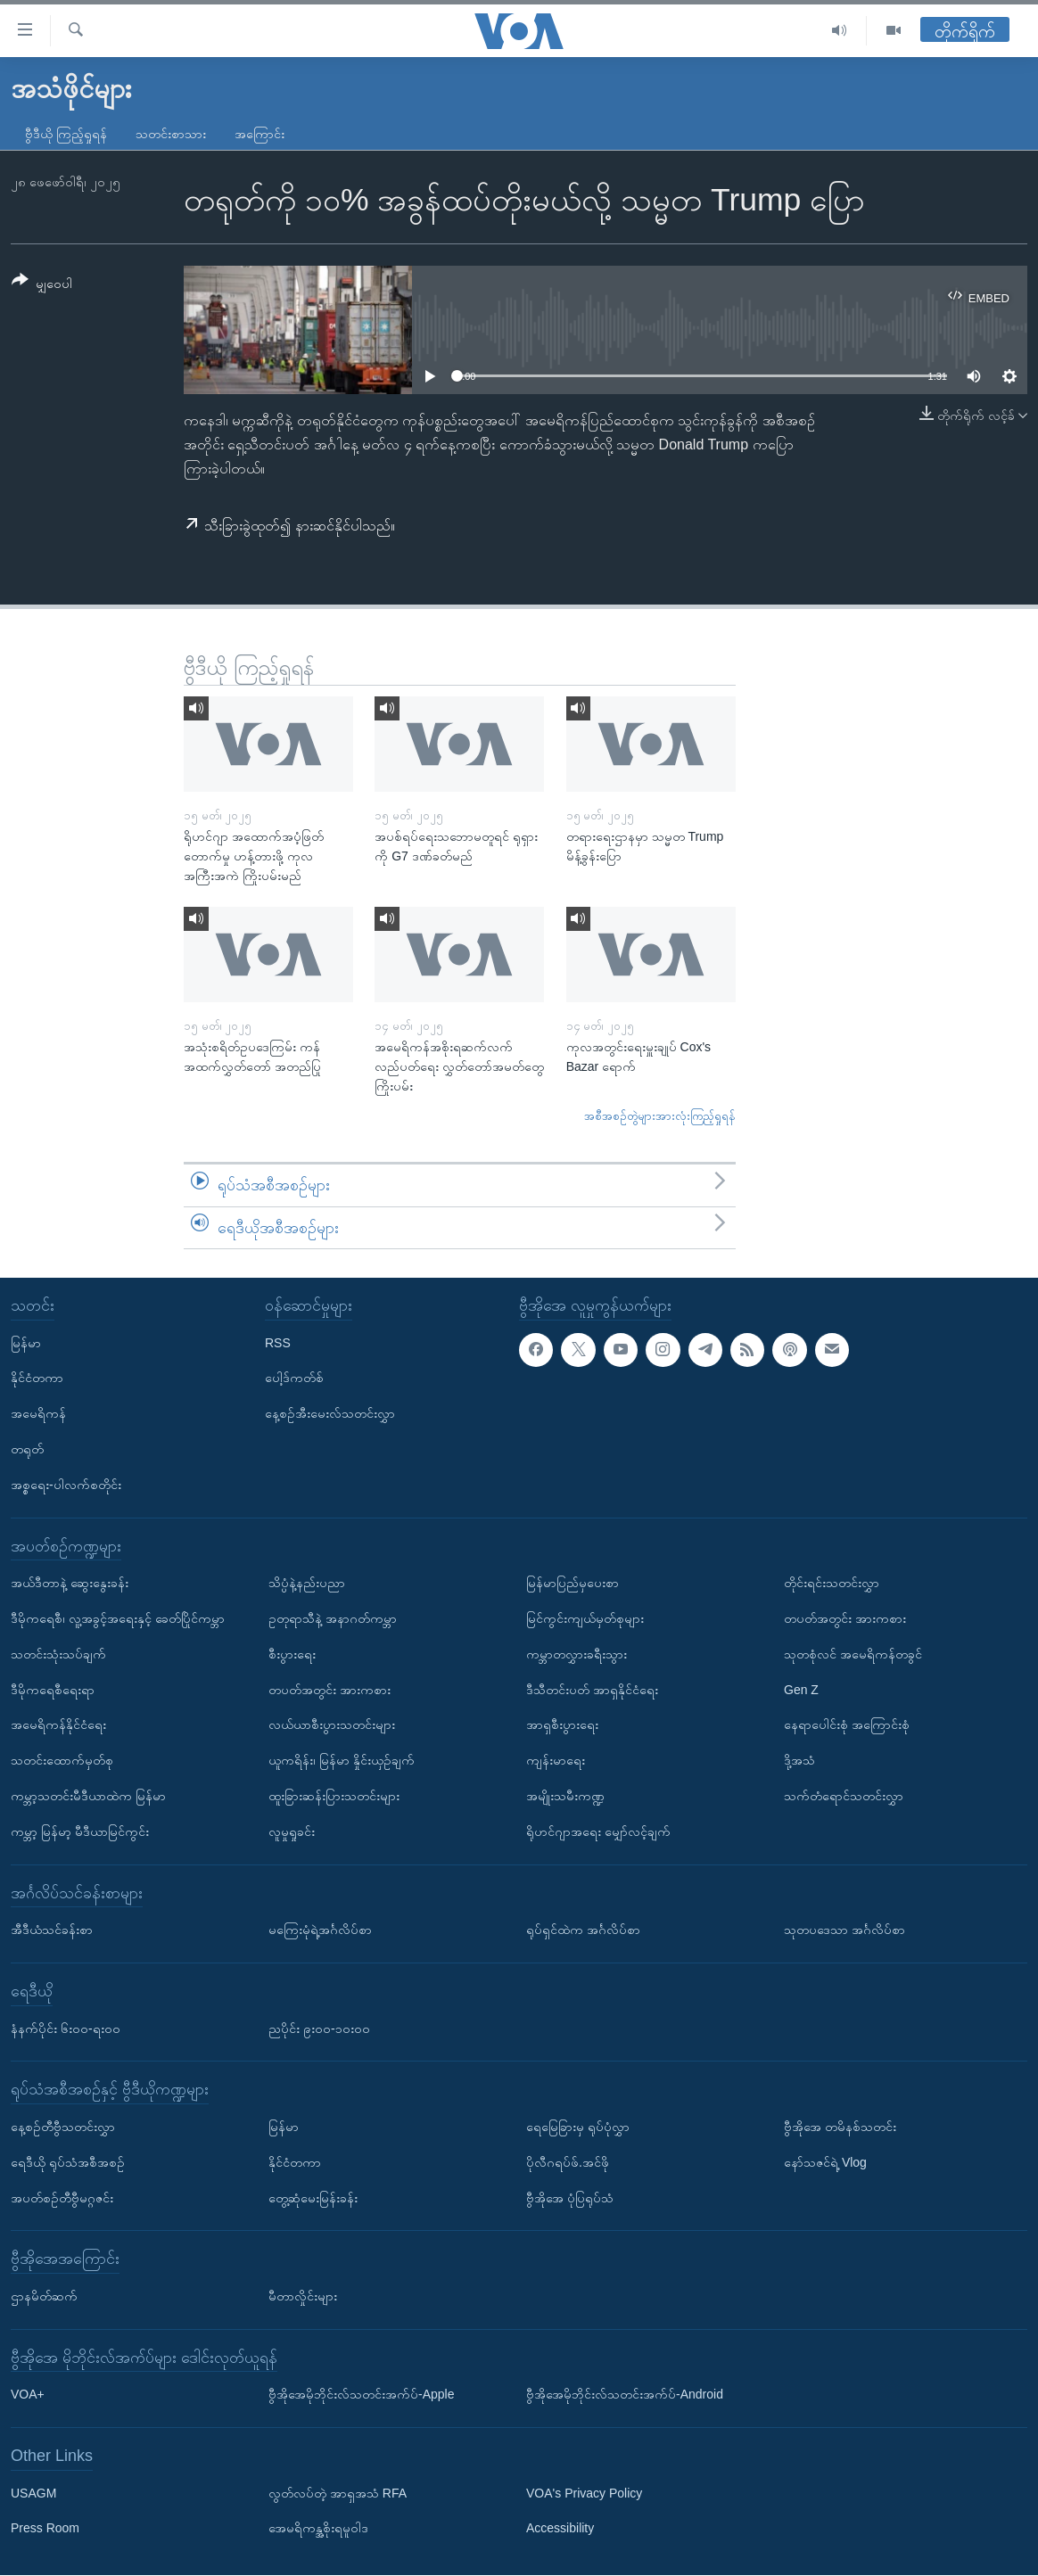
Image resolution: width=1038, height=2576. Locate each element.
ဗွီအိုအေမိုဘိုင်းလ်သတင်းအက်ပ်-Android (624, 2395)
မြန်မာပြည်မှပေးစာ (572, 1583)
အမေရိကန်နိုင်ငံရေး (58, 1725)
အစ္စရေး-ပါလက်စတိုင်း (66, 1484)
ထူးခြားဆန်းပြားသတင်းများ (334, 1796)
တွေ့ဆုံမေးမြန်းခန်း (313, 2198)
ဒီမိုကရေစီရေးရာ (53, 1690)
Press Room (45, 2529)
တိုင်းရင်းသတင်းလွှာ (831, 1583)
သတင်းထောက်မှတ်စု (62, 1761)
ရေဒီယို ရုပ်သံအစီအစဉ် (68, 2162)
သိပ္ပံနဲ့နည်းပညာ (306, 1583)
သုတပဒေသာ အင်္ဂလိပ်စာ (844, 1930)
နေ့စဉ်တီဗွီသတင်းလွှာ (63, 2126)
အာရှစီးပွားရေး (562, 1725)
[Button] (42, 285)
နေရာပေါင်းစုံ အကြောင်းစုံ (847, 1725)
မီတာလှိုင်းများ (302, 2296)
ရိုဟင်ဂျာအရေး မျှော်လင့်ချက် (598, 1831)
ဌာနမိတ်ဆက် (44, 2296)
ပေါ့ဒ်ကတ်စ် (294, 1378)
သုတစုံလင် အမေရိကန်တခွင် (853, 1654)
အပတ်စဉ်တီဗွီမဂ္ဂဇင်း (62, 2198)
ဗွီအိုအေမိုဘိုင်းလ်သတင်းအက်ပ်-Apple (361, 2395)
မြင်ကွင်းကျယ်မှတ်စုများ (585, 1618)
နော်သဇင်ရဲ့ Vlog (825, 2162)
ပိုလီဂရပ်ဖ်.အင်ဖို (567, 2162)
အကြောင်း (259, 134)
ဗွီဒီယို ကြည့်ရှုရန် (66, 134)
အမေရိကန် (38, 1414)
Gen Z (801, 1690)
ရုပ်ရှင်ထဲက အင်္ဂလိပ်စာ (583, 1930)
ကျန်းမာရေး (555, 1761)
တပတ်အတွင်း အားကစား (329, 1690)
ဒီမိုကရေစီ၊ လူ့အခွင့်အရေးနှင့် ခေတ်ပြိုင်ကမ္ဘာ (118, 1618)
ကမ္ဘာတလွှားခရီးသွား (576, 1654)
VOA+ (28, 2395)
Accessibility (560, 2529)
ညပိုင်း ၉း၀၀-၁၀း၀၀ (319, 2028)
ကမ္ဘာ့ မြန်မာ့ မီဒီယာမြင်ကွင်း (80, 1831)
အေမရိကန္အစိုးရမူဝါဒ (318, 2529)
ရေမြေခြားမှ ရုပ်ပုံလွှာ (578, 2126)
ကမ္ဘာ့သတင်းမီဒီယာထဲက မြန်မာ (88, 1796)
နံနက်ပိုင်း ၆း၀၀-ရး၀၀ (65, 2028)
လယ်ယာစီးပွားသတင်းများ (331, 1725)
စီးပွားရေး (292, 1654)
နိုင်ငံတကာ (37, 1378)
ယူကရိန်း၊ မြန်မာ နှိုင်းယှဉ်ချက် (341, 1761)
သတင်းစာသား (171, 134)
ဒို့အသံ (799, 1761)
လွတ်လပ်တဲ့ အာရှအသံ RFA (337, 2493)
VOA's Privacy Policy (584, 2493)
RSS (278, 1343)
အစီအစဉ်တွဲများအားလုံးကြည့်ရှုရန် (660, 1116)
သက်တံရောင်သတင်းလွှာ (843, 1796)
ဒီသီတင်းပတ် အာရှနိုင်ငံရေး (592, 1690)
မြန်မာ (26, 1343)
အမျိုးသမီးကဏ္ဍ (565, 1796)
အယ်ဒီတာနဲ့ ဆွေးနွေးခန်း (69, 1583)
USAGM (33, 2493)
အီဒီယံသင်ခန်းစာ (52, 1930)
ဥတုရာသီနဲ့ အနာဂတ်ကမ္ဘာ (332, 1618)
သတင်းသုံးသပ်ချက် (58, 1654)
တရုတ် (27, 1449)
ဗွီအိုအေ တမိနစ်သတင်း (840, 2126)
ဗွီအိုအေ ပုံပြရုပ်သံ (570, 2198)
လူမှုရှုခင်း (291, 1831)
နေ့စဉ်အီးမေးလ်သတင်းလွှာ (330, 1414)
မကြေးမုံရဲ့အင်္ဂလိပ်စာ (320, 1930)
